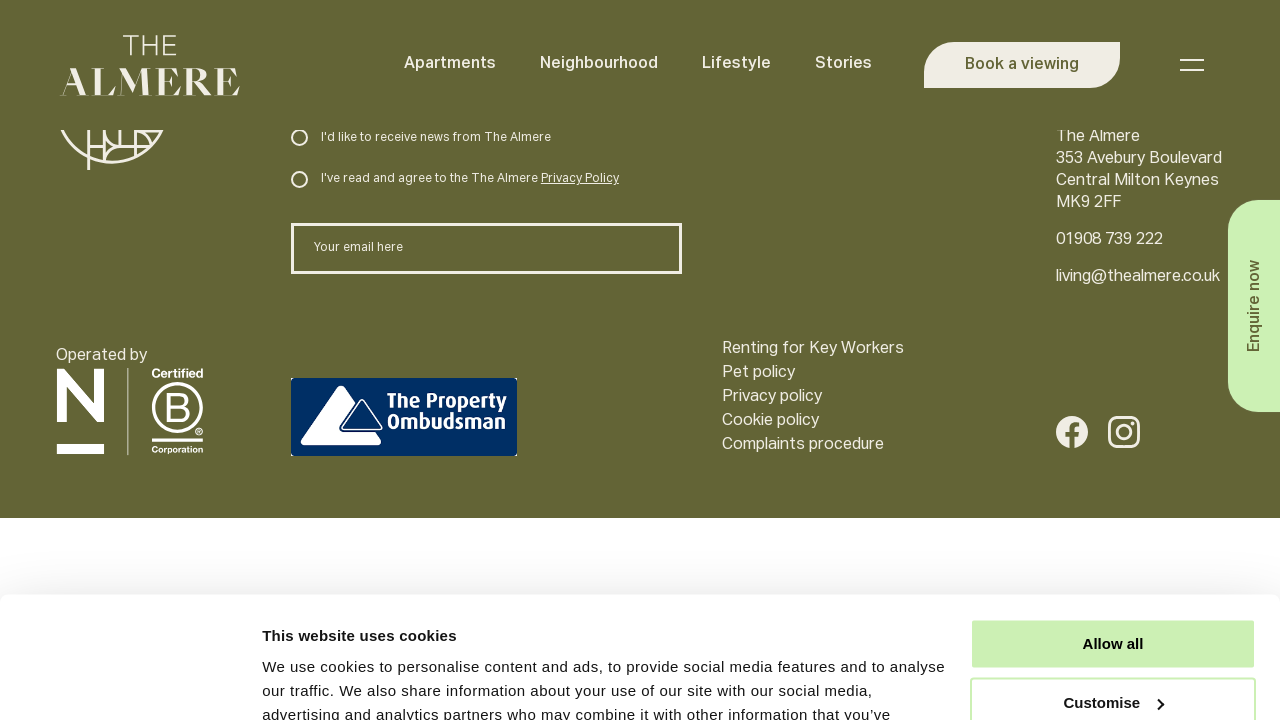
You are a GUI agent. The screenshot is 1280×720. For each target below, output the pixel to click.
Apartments (450, 64)
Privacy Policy (580, 179)
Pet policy (758, 373)
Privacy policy (772, 397)
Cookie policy (770, 421)
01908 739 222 (1109, 240)
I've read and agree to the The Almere (454, 179)
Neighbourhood (599, 64)
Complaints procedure (803, 445)
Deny (1113, 647)
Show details (308, 680)
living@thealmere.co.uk (1138, 277)
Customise (1113, 589)
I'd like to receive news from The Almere (420, 138)
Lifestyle (736, 64)
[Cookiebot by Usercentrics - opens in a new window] (129, 681)
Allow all (1113, 530)
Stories (843, 64)
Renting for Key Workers (813, 349)
